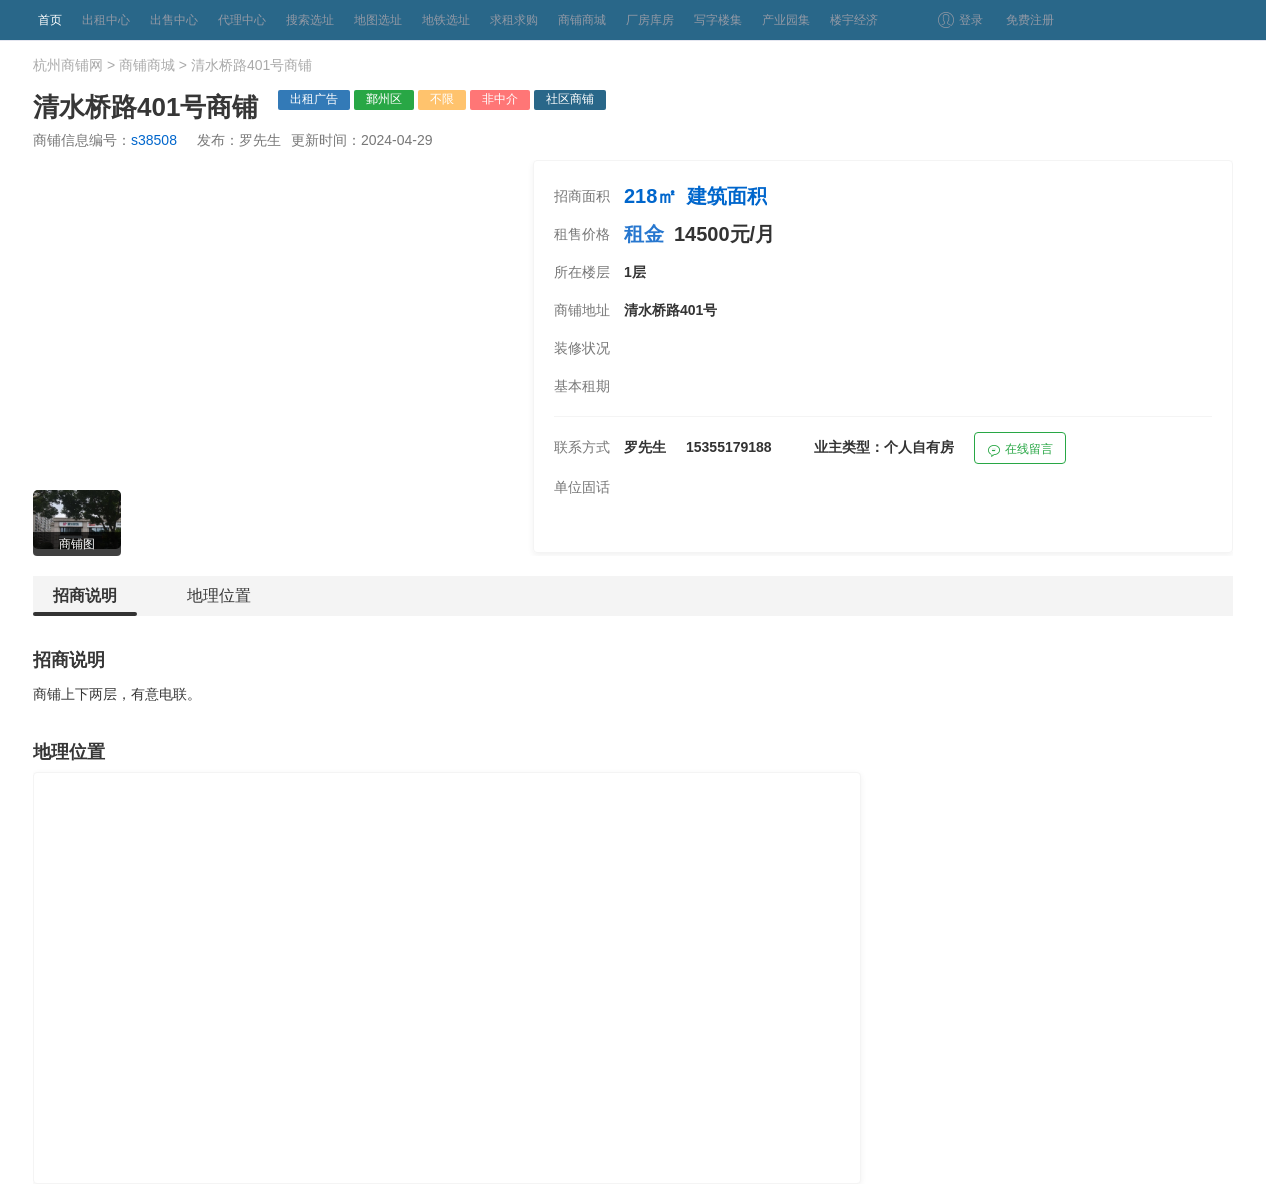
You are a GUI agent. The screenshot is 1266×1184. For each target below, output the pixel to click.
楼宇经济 (854, 20)
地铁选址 (446, 20)
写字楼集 (718, 20)
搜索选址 (310, 20)
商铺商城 (582, 20)
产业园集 (786, 20)
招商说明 (85, 601)
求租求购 (514, 20)
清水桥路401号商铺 (251, 65)
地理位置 (219, 595)
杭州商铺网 (68, 65)
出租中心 (106, 20)
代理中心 (242, 20)
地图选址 (378, 20)
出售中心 (174, 20)
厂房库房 (650, 20)
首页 (50, 20)
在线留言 (1020, 451)
